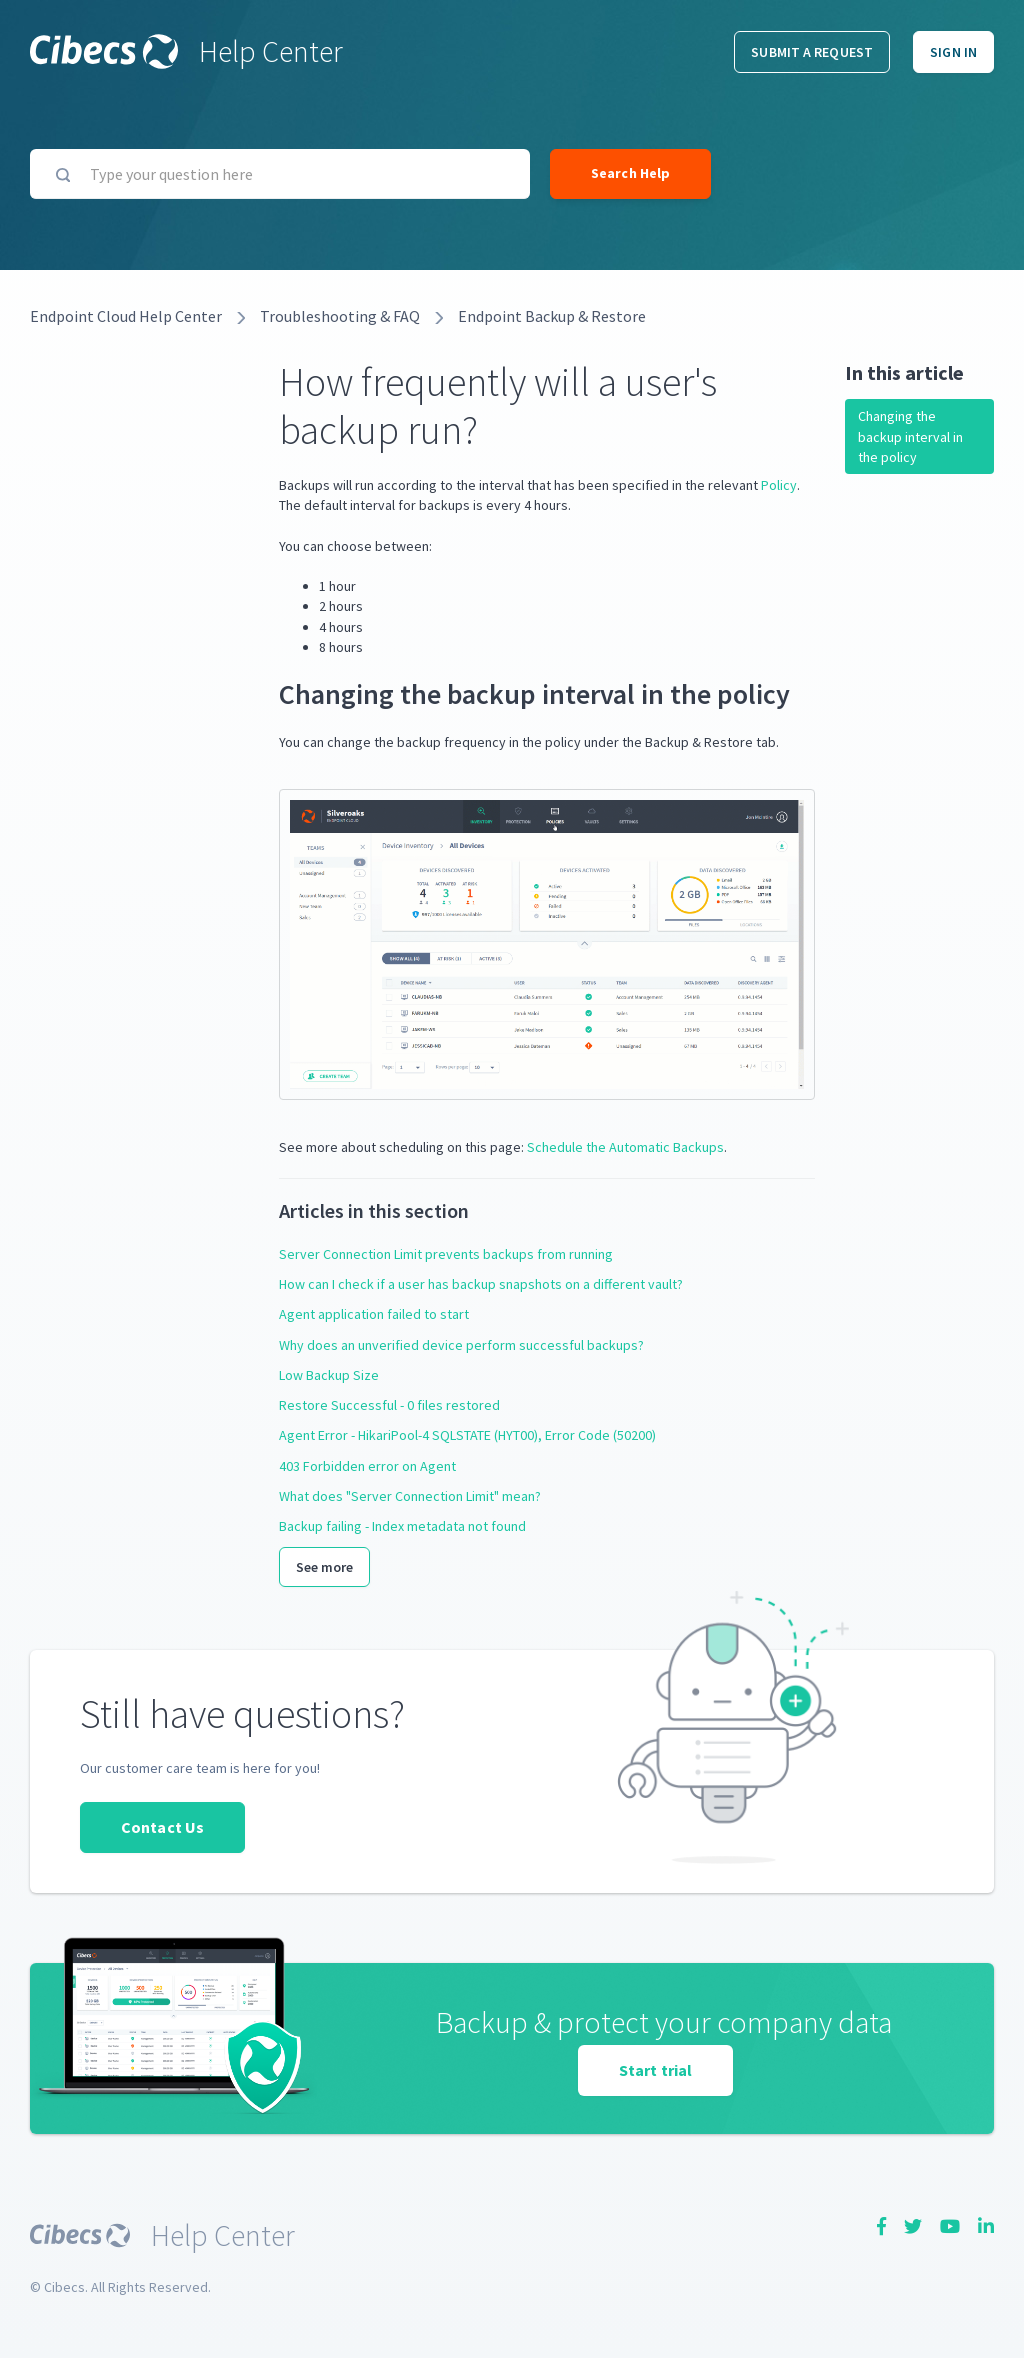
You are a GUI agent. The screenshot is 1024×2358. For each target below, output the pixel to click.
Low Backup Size (329, 1375)
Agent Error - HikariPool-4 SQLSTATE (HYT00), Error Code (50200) (467, 1435)
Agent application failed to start (374, 1314)
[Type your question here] (280, 174)
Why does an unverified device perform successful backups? (461, 1345)
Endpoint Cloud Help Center (126, 316)
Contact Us (162, 1827)
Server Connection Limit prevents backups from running (446, 1254)
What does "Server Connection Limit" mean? (410, 1496)
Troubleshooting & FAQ (340, 316)
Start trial (655, 2070)
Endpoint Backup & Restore (552, 316)
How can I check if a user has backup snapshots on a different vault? (481, 1284)
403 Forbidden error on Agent (367, 1466)
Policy (779, 485)
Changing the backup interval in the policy (910, 436)
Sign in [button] (953, 52)
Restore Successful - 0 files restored (389, 1405)
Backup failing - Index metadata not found (402, 1526)
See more (325, 1567)
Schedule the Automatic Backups (625, 1147)
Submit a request (812, 52)
